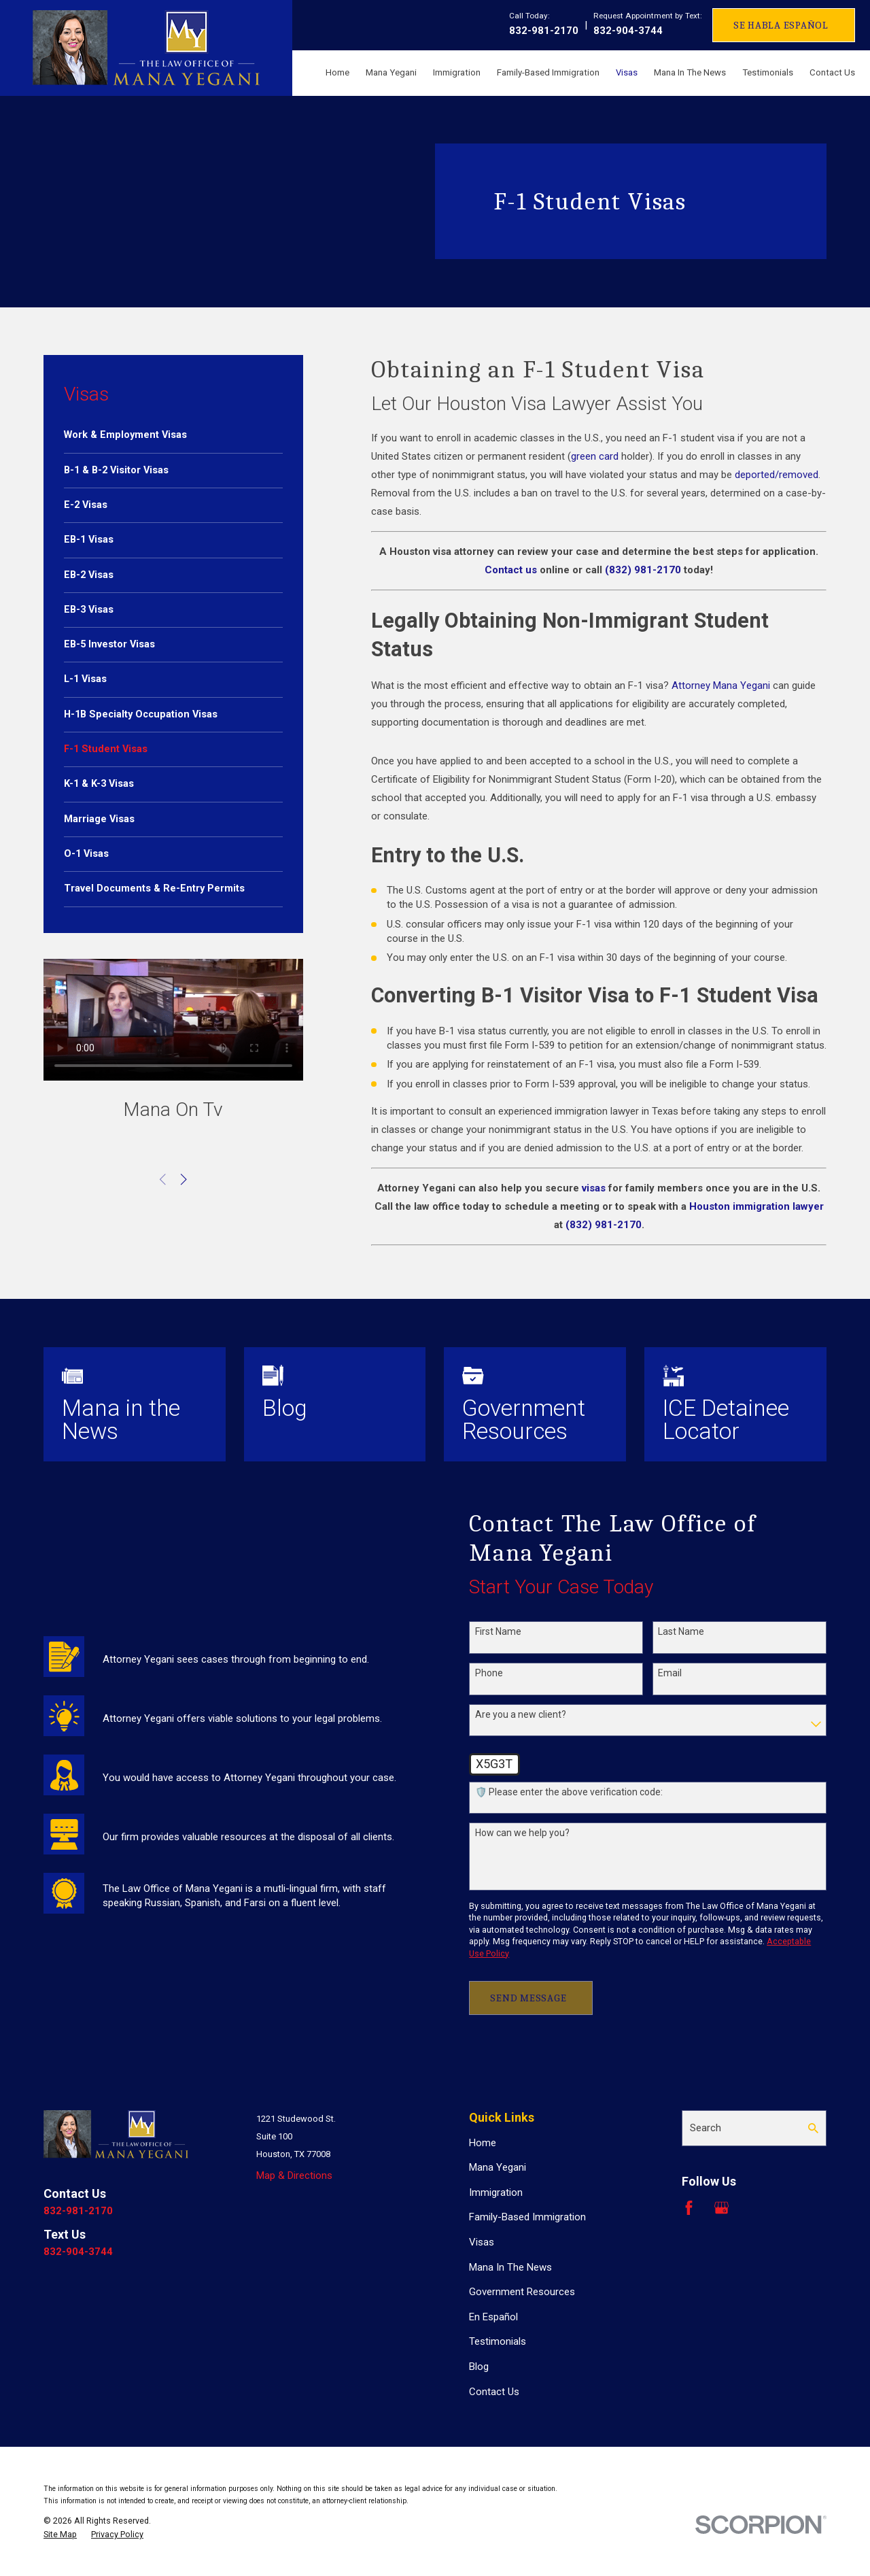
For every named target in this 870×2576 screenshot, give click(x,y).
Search (705, 2128)
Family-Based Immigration (527, 2217)
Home (482, 2143)
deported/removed (776, 475)
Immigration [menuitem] (457, 72)
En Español (493, 2317)
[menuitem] (173, 435)
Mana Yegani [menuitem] (391, 72)
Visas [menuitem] (627, 72)
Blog (479, 2366)
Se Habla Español (781, 25)
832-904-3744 (628, 30)
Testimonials (497, 2341)
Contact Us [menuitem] (832, 72)
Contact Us (494, 2392)
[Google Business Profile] (721, 2208)
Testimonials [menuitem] (767, 72)
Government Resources (522, 2292)
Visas (481, 2242)
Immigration (496, 2192)
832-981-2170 (543, 30)
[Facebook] (689, 2208)
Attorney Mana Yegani (721, 685)
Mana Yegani (497, 2167)
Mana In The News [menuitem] (690, 72)
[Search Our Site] (813, 2128)
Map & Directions (294, 2175)
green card (595, 456)
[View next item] (184, 1179)
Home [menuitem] (337, 72)
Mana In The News (510, 2267)
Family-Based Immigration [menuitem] (548, 72)
